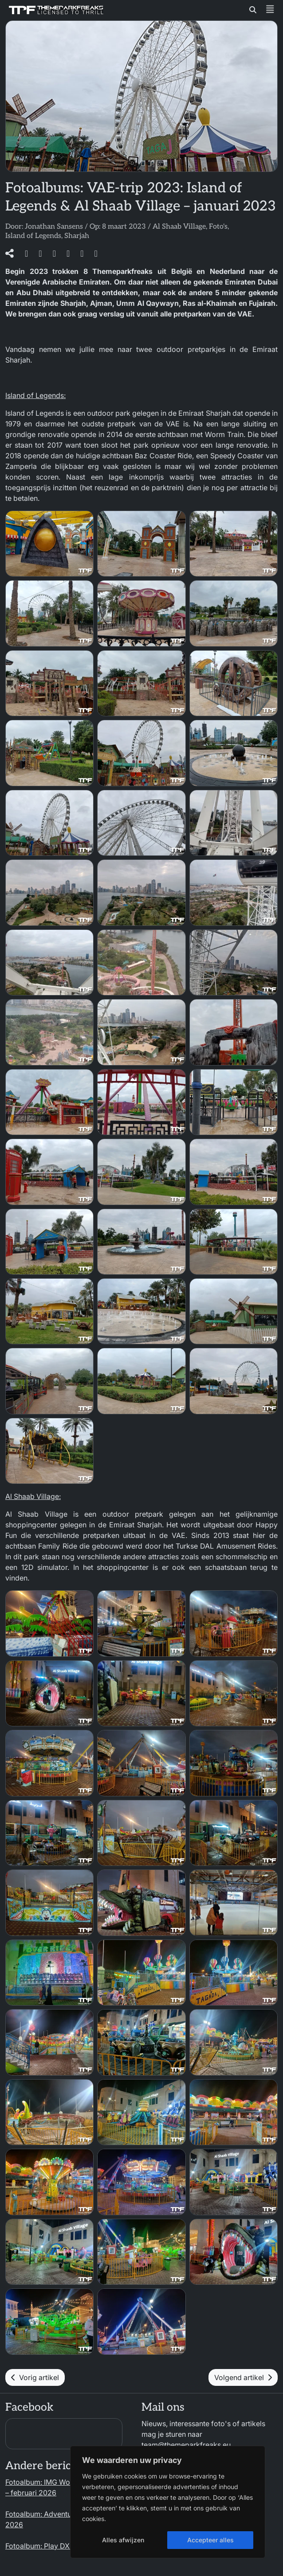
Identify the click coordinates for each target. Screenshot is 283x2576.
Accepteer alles (210, 2540)
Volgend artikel (243, 2377)
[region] (167, 2502)
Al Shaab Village (179, 226)
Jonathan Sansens (54, 226)
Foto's (218, 226)
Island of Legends (33, 236)
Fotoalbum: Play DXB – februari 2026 (66, 2545)
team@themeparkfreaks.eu (186, 2444)
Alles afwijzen (123, 2540)
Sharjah (76, 236)
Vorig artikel (35, 2377)
